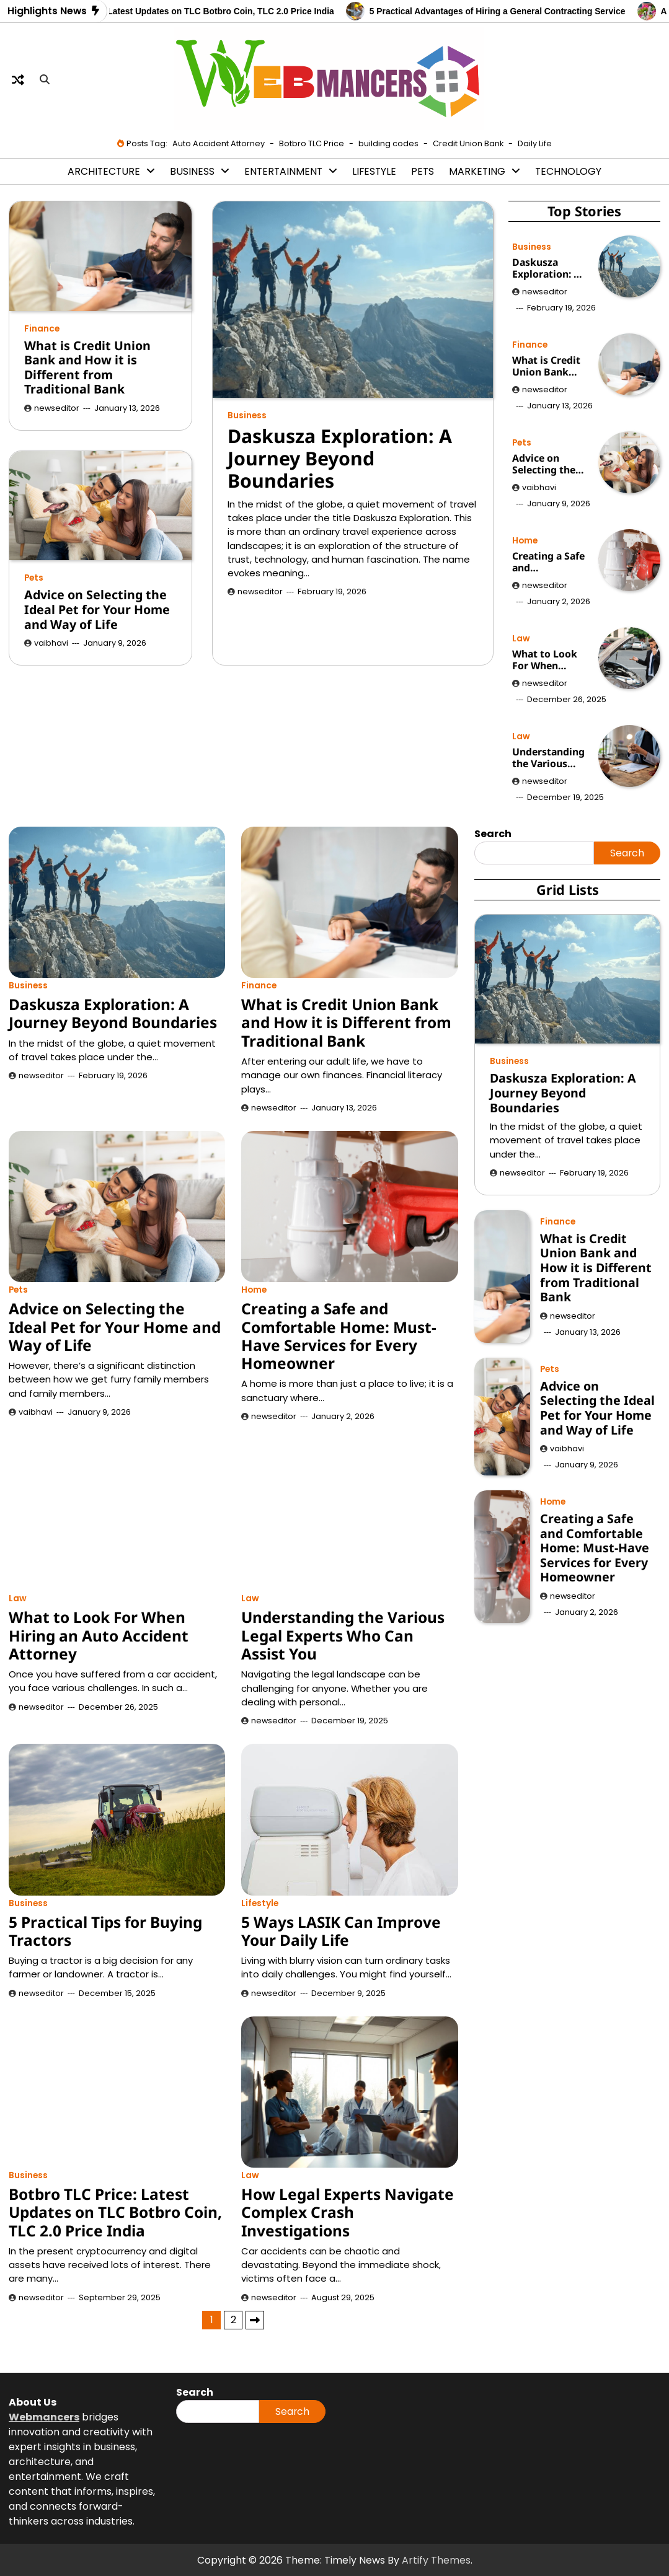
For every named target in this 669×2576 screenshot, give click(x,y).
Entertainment (283, 171)
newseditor (260, 591)
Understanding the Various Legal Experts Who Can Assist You (549, 758)
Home (525, 541)
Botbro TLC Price (311, 143)
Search (627, 853)
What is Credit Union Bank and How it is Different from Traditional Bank (87, 367)
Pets (422, 171)
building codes (388, 143)
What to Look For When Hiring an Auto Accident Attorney (547, 660)
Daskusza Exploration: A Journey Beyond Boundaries (340, 458)
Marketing (477, 171)
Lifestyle (374, 171)
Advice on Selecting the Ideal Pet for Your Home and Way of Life (97, 609)
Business (192, 171)
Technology (568, 171)
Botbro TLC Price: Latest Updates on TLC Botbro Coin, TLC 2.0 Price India (196, 11)
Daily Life (535, 143)
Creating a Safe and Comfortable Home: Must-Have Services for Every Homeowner (548, 562)
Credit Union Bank (468, 143)
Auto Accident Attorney (218, 143)
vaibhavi (51, 643)
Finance (42, 329)
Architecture (104, 171)
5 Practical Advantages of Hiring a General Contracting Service (509, 11)
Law (521, 638)
